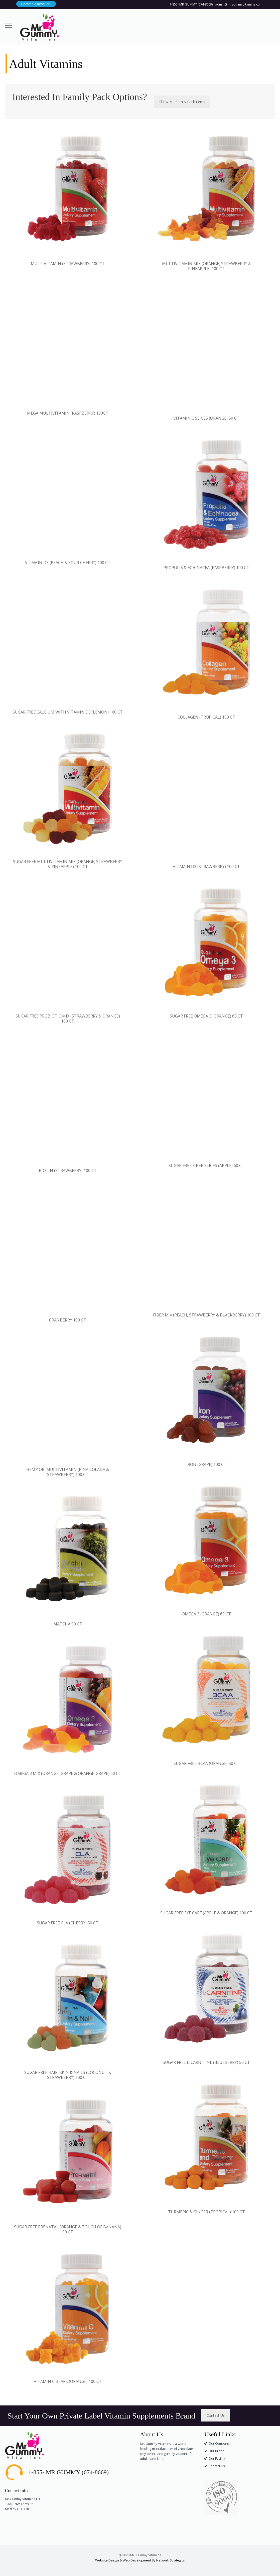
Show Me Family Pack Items (182, 101)
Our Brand (216, 2451)
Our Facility (217, 2458)
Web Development (137, 2560)
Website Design (107, 2560)
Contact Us (216, 2415)
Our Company (219, 2443)
